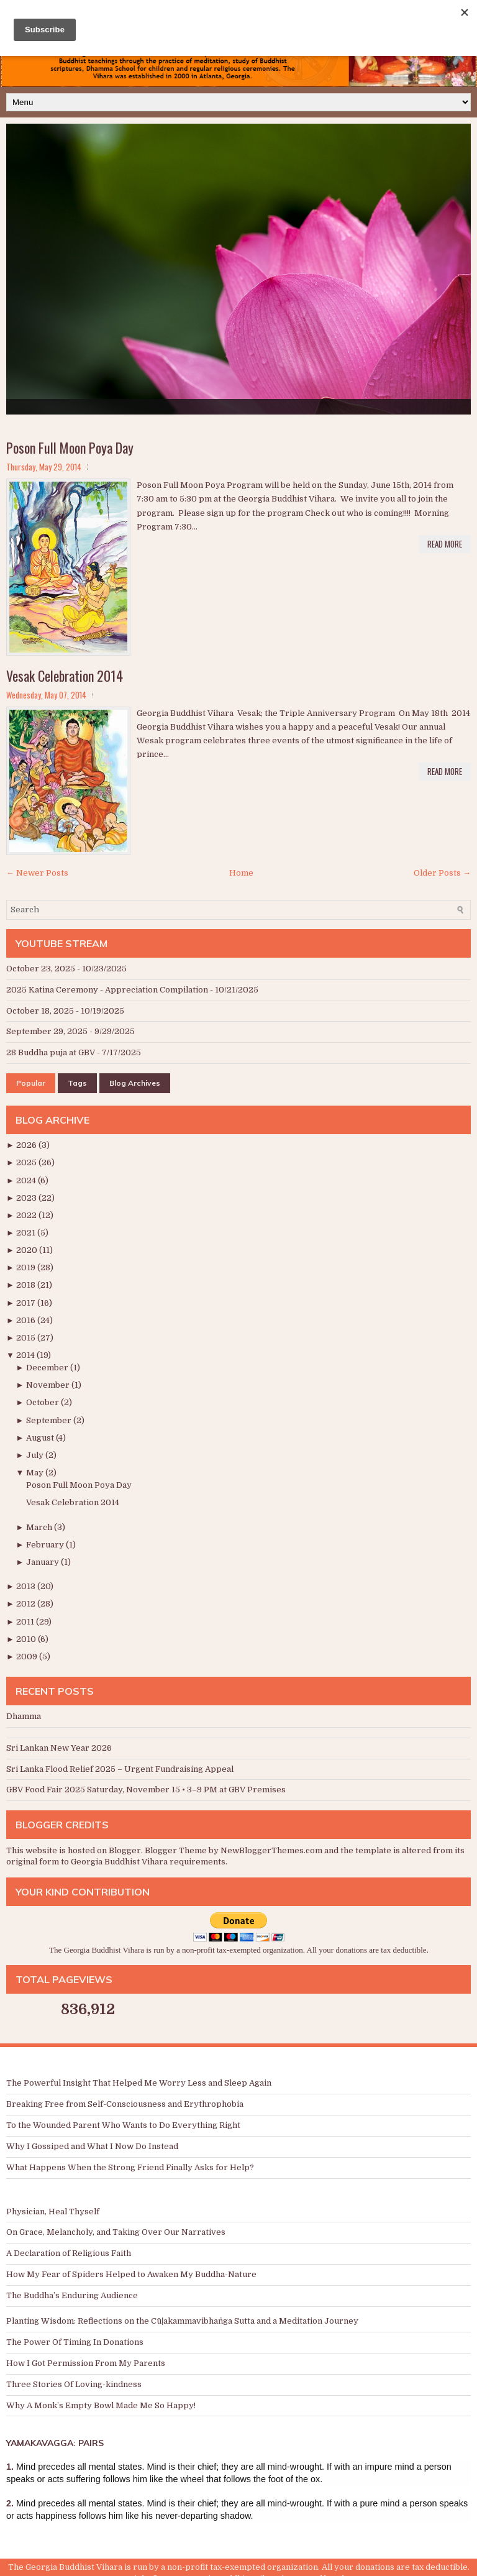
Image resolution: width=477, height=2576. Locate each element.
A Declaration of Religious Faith (68, 2253)
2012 (26, 1603)
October (43, 1402)
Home (241, 873)
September (49, 1420)
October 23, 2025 (40, 968)
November (48, 1385)
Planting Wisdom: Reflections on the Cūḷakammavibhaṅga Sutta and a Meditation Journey (182, 2321)
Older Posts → (442, 873)
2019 (26, 1267)
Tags (77, 1083)
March (40, 1527)
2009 (27, 1656)
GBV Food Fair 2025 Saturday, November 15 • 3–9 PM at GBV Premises (146, 1789)
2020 (27, 1250)
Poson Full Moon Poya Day (70, 447)
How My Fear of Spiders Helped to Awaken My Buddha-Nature (131, 2274)
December (48, 1367)
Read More (444, 544)
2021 (26, 1232)
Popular (30, 1083)
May (35, 1472)
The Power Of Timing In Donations (74, 2342)
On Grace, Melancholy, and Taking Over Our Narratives (115, 2232)
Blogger (125, 1850)
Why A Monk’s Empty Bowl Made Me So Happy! (101, 2405)
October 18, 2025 (40, 1010)
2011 (26, 1621)
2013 (26, 1586)
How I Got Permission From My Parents (85, 2363)
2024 (27, 1180)
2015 (26, 1337)
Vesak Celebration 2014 (64, 675)
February (46, 1544)
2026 (27, 1145)
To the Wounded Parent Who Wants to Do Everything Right (123, 2125)
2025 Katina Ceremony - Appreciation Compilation (107, 989)
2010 (27, 1639)
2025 (27, 1162)
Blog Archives (134, 1083)
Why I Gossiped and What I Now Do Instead (92, 2146)
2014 (26, 1355)
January (43, 1562)
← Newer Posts (37, 873)
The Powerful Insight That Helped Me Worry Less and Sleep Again (138, 2083)
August (41, 1437)
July (35, 1455)
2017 (26, 1303)
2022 (27, 1215)
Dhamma (23, 1716)
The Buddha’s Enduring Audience (72, 2295)
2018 (26, 1285)
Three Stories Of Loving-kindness (74, 2384)
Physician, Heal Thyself (52, 2211)
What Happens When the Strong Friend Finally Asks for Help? (130, 2167)
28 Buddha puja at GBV (50, 1052)
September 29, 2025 (47, 1031)
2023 (27, 1198)
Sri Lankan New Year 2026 (59, 1748)
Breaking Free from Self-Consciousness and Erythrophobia (124, 2104)
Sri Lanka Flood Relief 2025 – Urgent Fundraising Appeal (120, 1769)
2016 (26, 1320)
